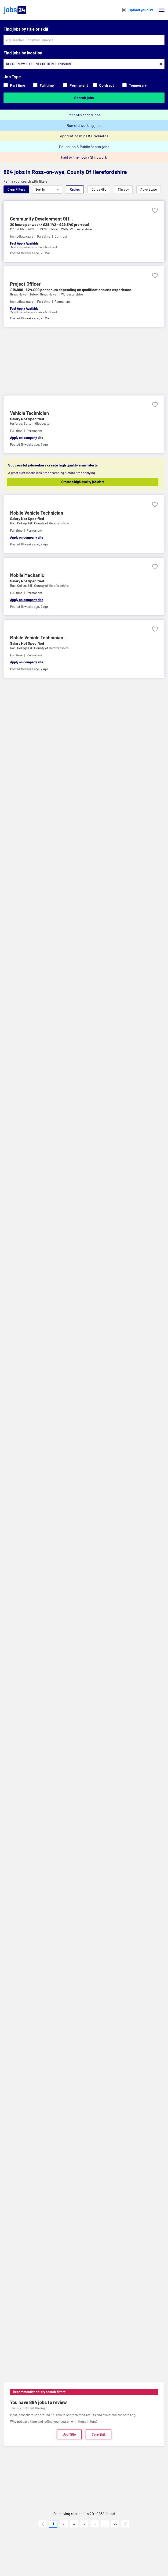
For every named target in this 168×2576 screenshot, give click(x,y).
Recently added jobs (84, 115)
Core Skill (98, 1607)
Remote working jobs (84, 125)
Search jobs (84, 97)
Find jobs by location (23, 52)
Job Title (69, 1607)
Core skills (98, 189)
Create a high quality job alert (82, 482)
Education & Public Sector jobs (84, 146)
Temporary (134, 85)
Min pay (123, 189)
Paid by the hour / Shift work (84, 157)
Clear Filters (16, 189)
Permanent (75, 85)
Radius (75, 189)
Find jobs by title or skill (26, 29)
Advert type (148, 189)
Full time (43, 85)
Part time (14, 85)
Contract (103, 85)
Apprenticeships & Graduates (84, 136)
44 (115, 1697)
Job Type (12, 76)
